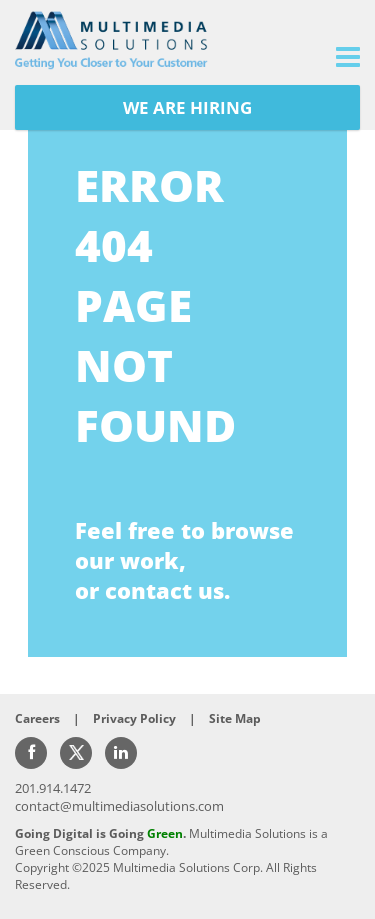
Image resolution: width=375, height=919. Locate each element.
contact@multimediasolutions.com (119, 806)
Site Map (235, 718)
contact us (164, 590)
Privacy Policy (134, 718)
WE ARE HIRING (187, 107)
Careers (37, 718)
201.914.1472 (53, 788)
